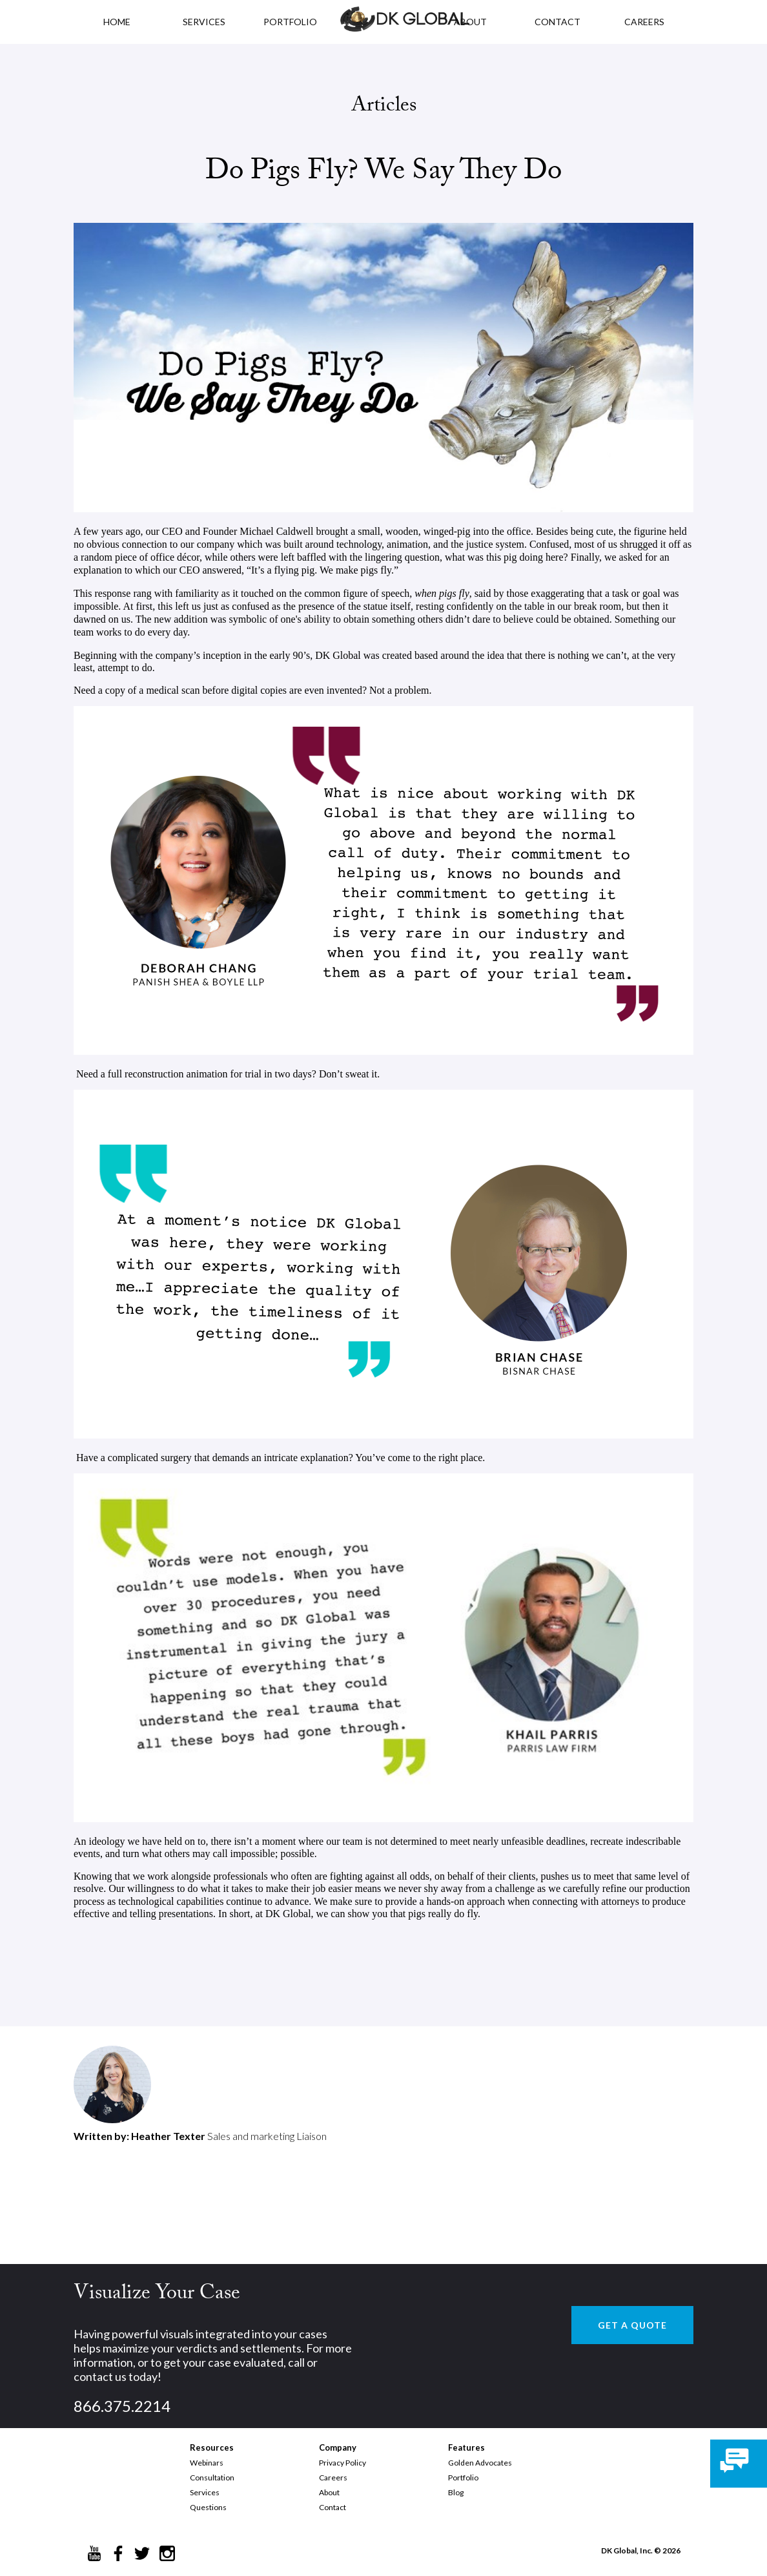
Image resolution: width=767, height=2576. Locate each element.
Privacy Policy (342, 2462)
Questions (208, 2507)
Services (204, 21)
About (329, 2492)
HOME (116, 21)
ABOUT (470, 21)
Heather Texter (168, 2136)
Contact (332, 2507)
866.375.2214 (122, 2405)
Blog (456, 2492)
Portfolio (463, 2477)
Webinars (206, 2462)
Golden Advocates (480, 2462)
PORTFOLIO (290, 21)
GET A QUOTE (632, 2325)
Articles (383, 107)
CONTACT (557, 21)
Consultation (212, 2477)
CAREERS (644, 21)
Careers (333, 2477)
